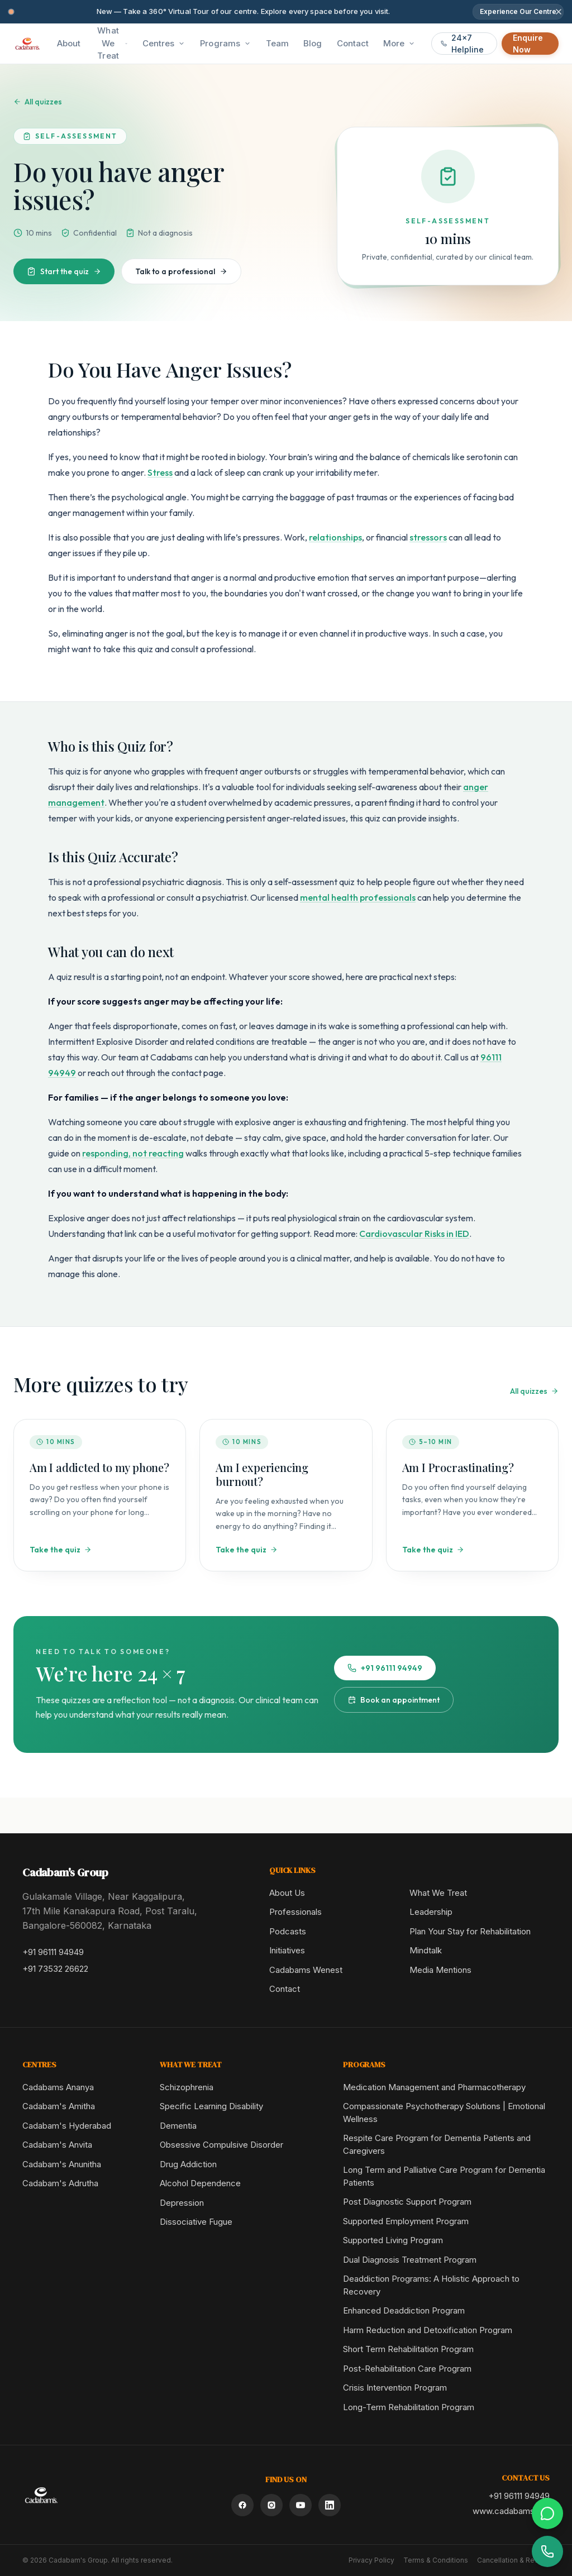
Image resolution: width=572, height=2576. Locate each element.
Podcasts (287, 1931)
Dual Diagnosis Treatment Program (409, 2259)
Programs (225, 43)
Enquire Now (528, 43)
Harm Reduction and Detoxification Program (427, 2330)
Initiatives (287, 1950)
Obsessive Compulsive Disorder (221, 2144)
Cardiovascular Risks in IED (414, 1233)
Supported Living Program (393, 2240)
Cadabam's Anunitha (61, 2164)
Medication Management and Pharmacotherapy (434, 2087)
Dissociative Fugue (196, 2221)
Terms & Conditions (435, 2560)
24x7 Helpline (462, 43)
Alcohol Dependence (200, 2183)
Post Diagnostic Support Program (407, 2201)
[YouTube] (300, 2505)
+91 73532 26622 (55, 1968)
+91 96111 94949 (384, 1668)
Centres (164, 43)
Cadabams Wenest (305, 1970)
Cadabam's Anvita (57, 2144)
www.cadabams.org (511, 2511)
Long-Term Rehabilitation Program (408, 2407)
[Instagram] (271, 2505)
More (399, 43)
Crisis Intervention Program (395, 2387)
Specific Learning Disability (211, 2106)
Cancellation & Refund (513, 2560)
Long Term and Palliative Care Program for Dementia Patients (444, 2176)
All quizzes (37, 102)
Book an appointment (394, 1700)
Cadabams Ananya (58, 2087)
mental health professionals (358, 897)
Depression (182, 2202)
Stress (160, 472)
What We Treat (112, 43)
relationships (335, 537)
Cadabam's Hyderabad (66, 2125)
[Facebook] (242, 2505)
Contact (284, 1989)
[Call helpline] (547, 2551)
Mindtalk (425, 1950)
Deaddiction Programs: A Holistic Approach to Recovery (431, 2285)
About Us (287, 1892)
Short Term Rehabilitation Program (408, 2349)
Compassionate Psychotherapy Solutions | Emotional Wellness (444, 2112)
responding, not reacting (133, 1153)
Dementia (178, 2125)
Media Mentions (440, 1970)
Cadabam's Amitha (58, 2106)
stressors (428, 537)
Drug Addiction (188, 2164)
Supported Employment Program (406, 2221)
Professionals (295, 1911)
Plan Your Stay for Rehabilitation (470, 1931)
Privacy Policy (371, 2560)
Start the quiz (64, 271)
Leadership (430, 1911)
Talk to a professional (181, 271)
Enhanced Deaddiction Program (404, 2310)
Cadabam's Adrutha (60, 2183)
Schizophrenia (186, 2087)
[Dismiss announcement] (558, 11)
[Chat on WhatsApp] (547, 2513)
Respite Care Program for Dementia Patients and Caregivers (437, 2144)
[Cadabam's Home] (27, 44)
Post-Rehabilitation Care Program (407, 2368)
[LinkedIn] (329, 2505)
